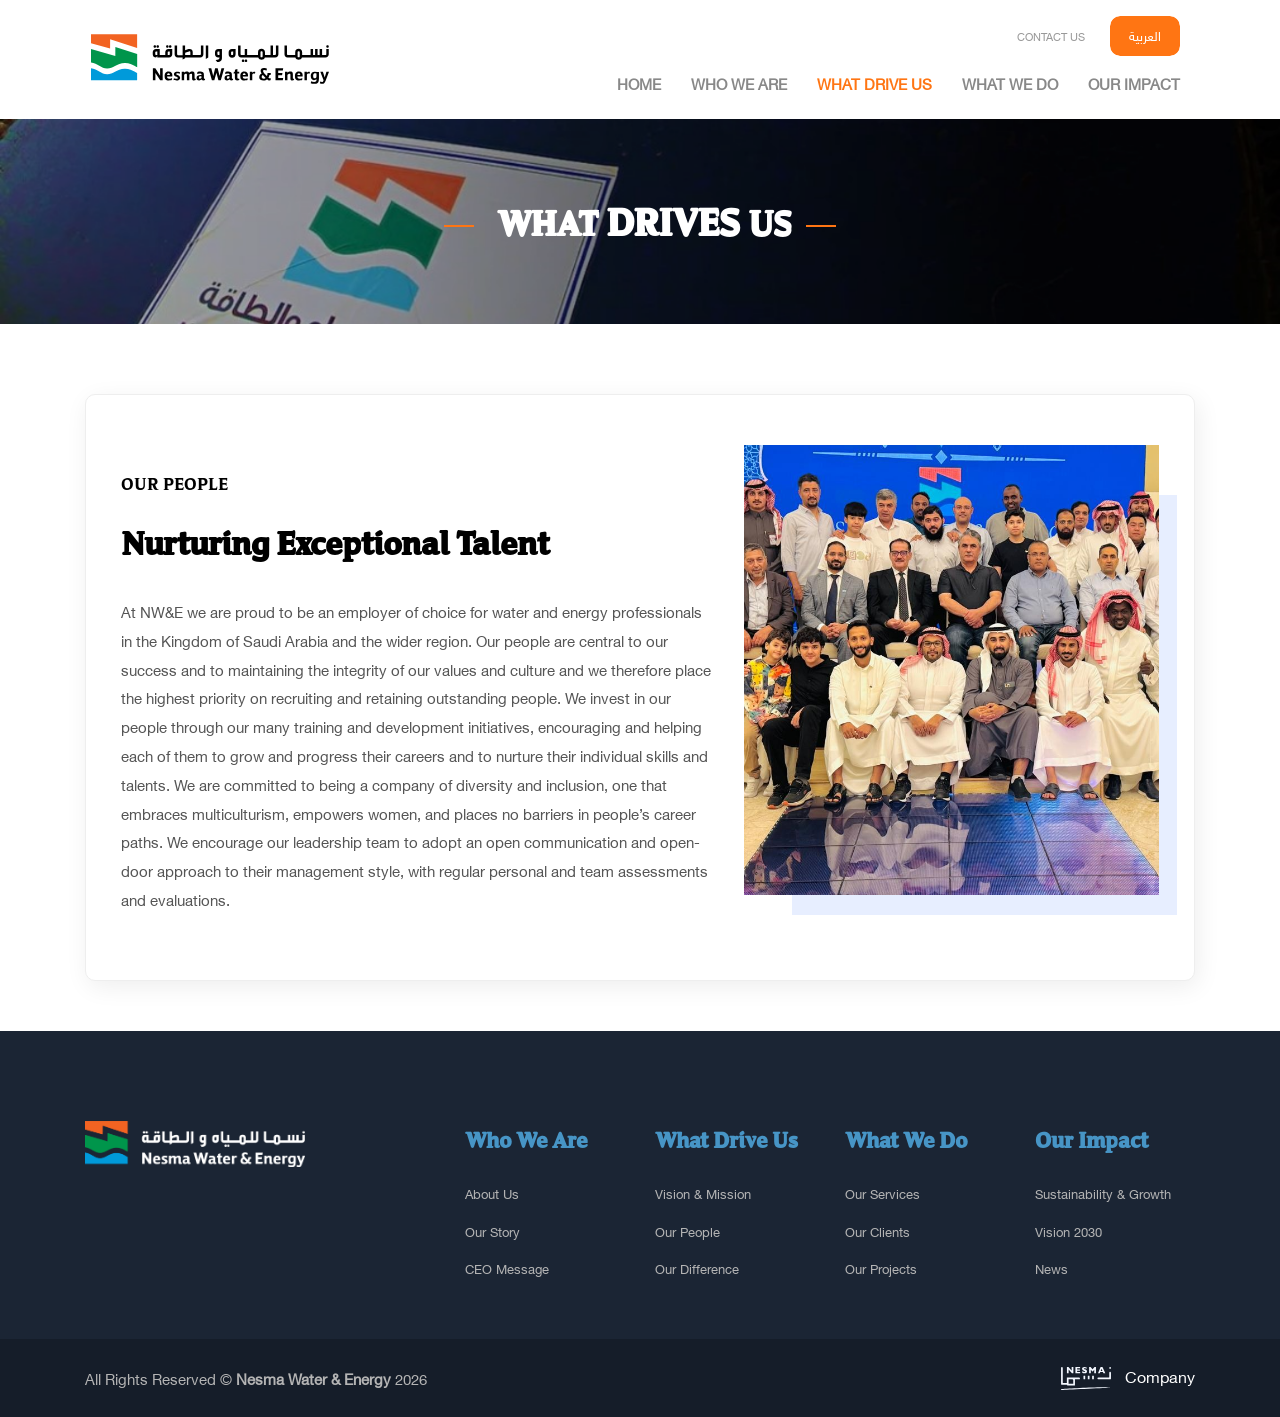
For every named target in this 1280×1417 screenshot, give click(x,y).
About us (492, 1194)
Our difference (697, 1269)
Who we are (739, 83)
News (1051, 1269)
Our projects (881, 1269)
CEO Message (507, 1269)
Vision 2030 (1068, 1232)
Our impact (1134, 83)
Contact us (1051, 36)
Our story (492, 1232)
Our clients (877, 1232)
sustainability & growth (1103, 1194)
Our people (687, 1232)
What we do (1010, 83)
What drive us (874, 83)
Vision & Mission (703, 1194)
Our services (882, 1194)
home (639, 83)
